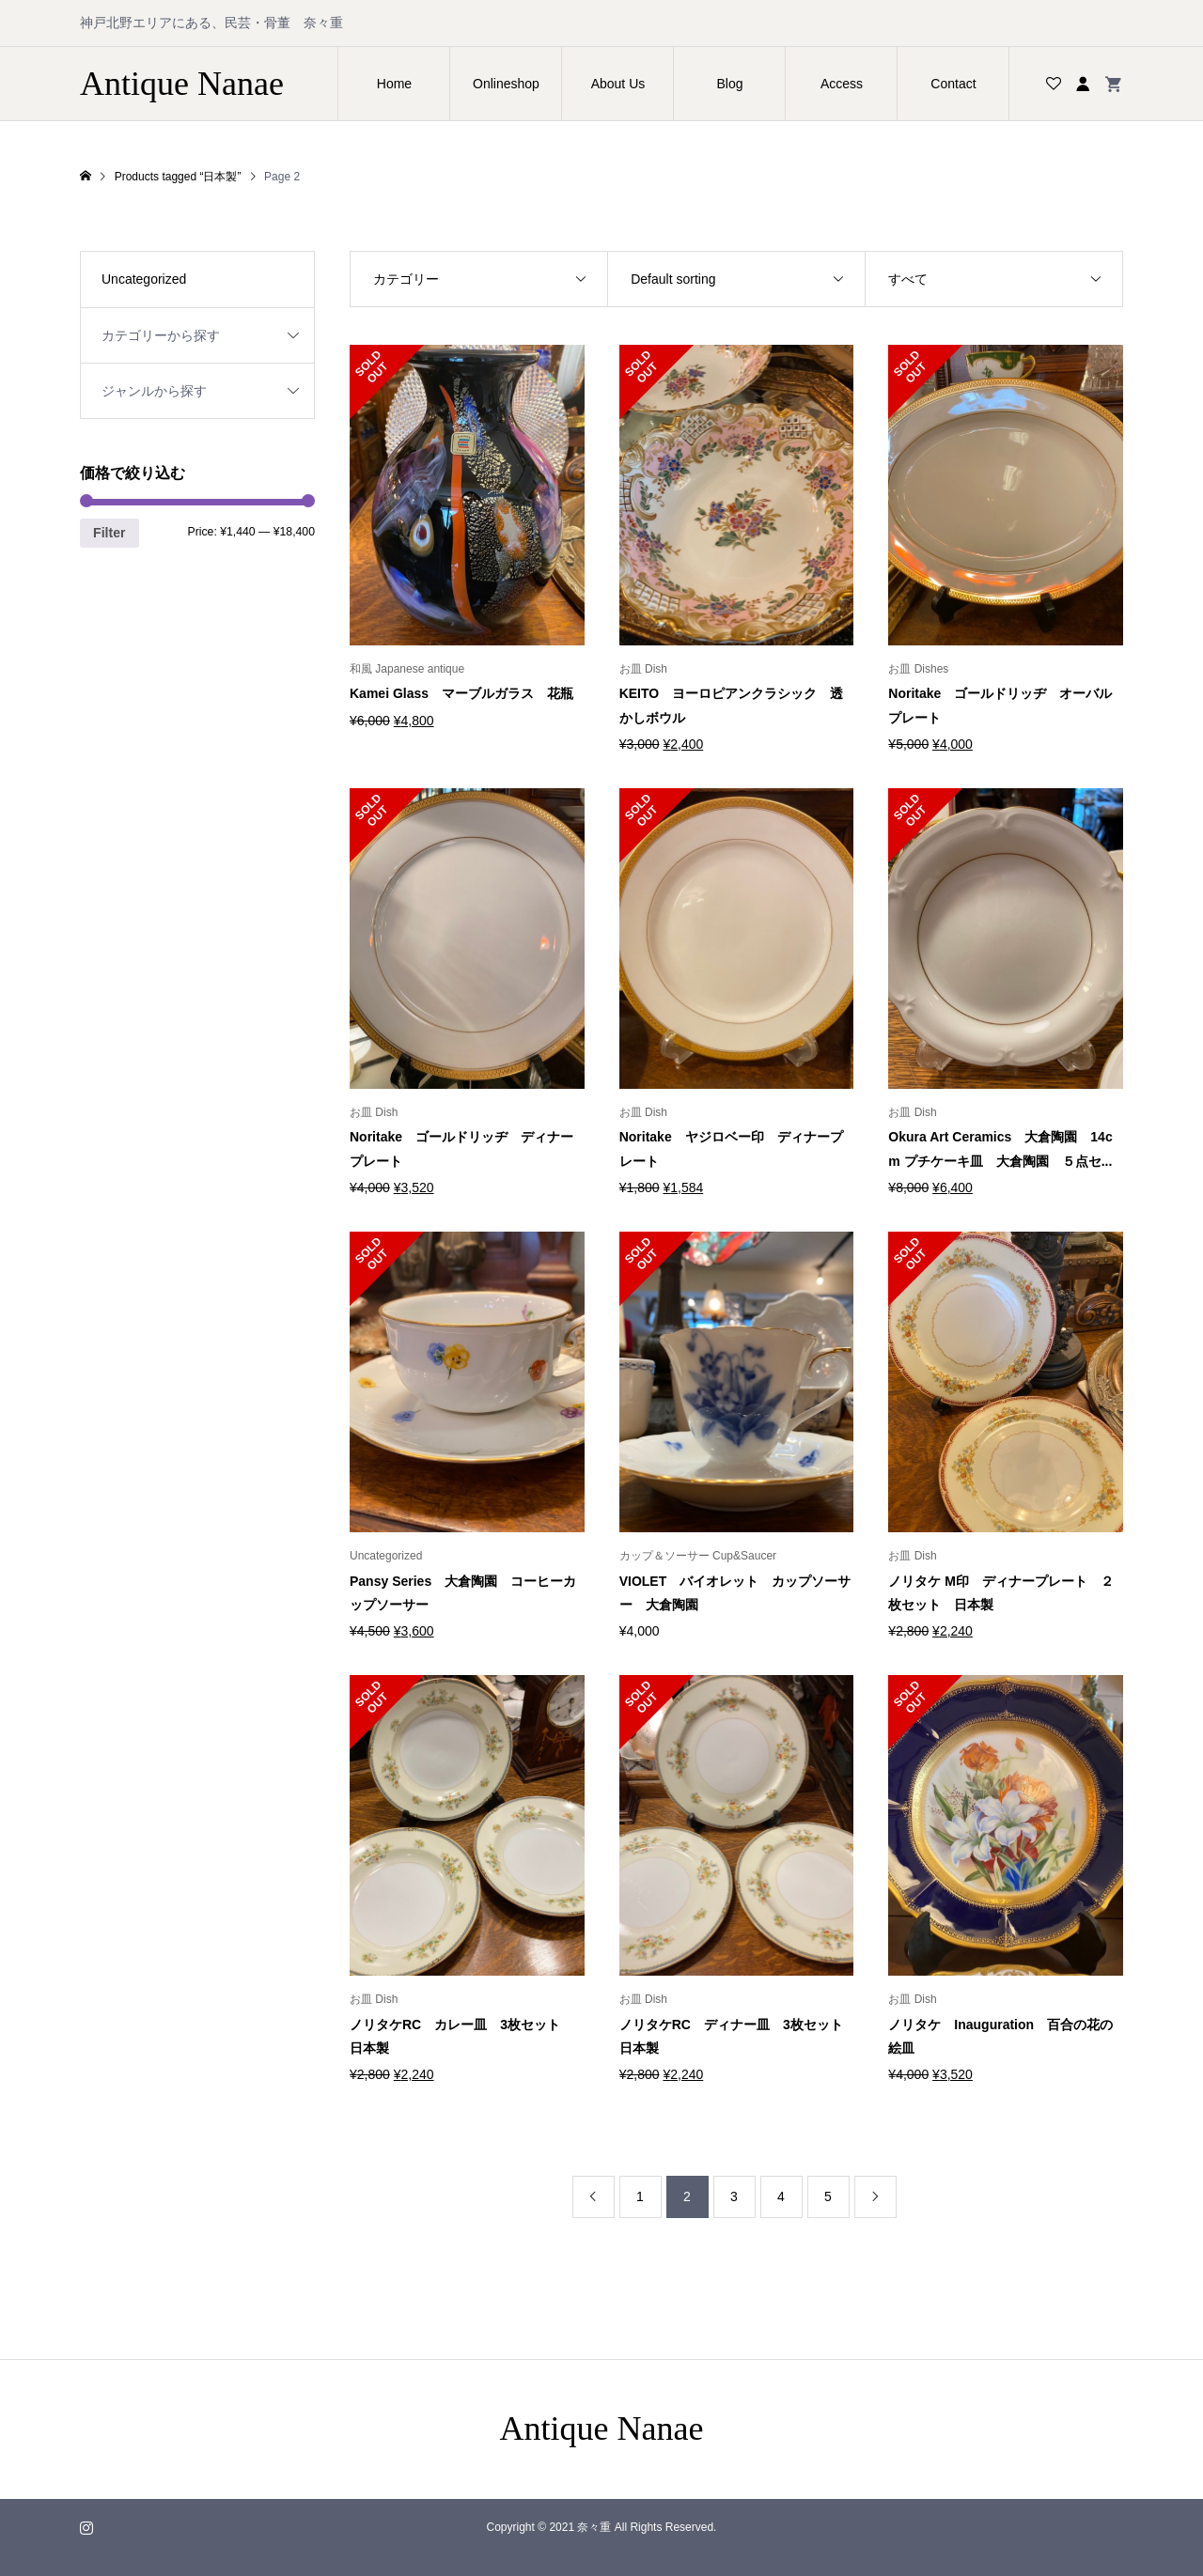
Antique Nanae (182, 83)
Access (841, 83)
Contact (953, 83)
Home (394, 83)
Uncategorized (144, 279)
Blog (729, 83)
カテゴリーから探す (161, 335)
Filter (109, 532)
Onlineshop (506, 83)
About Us (618, 83)
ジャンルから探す (154, 390)
